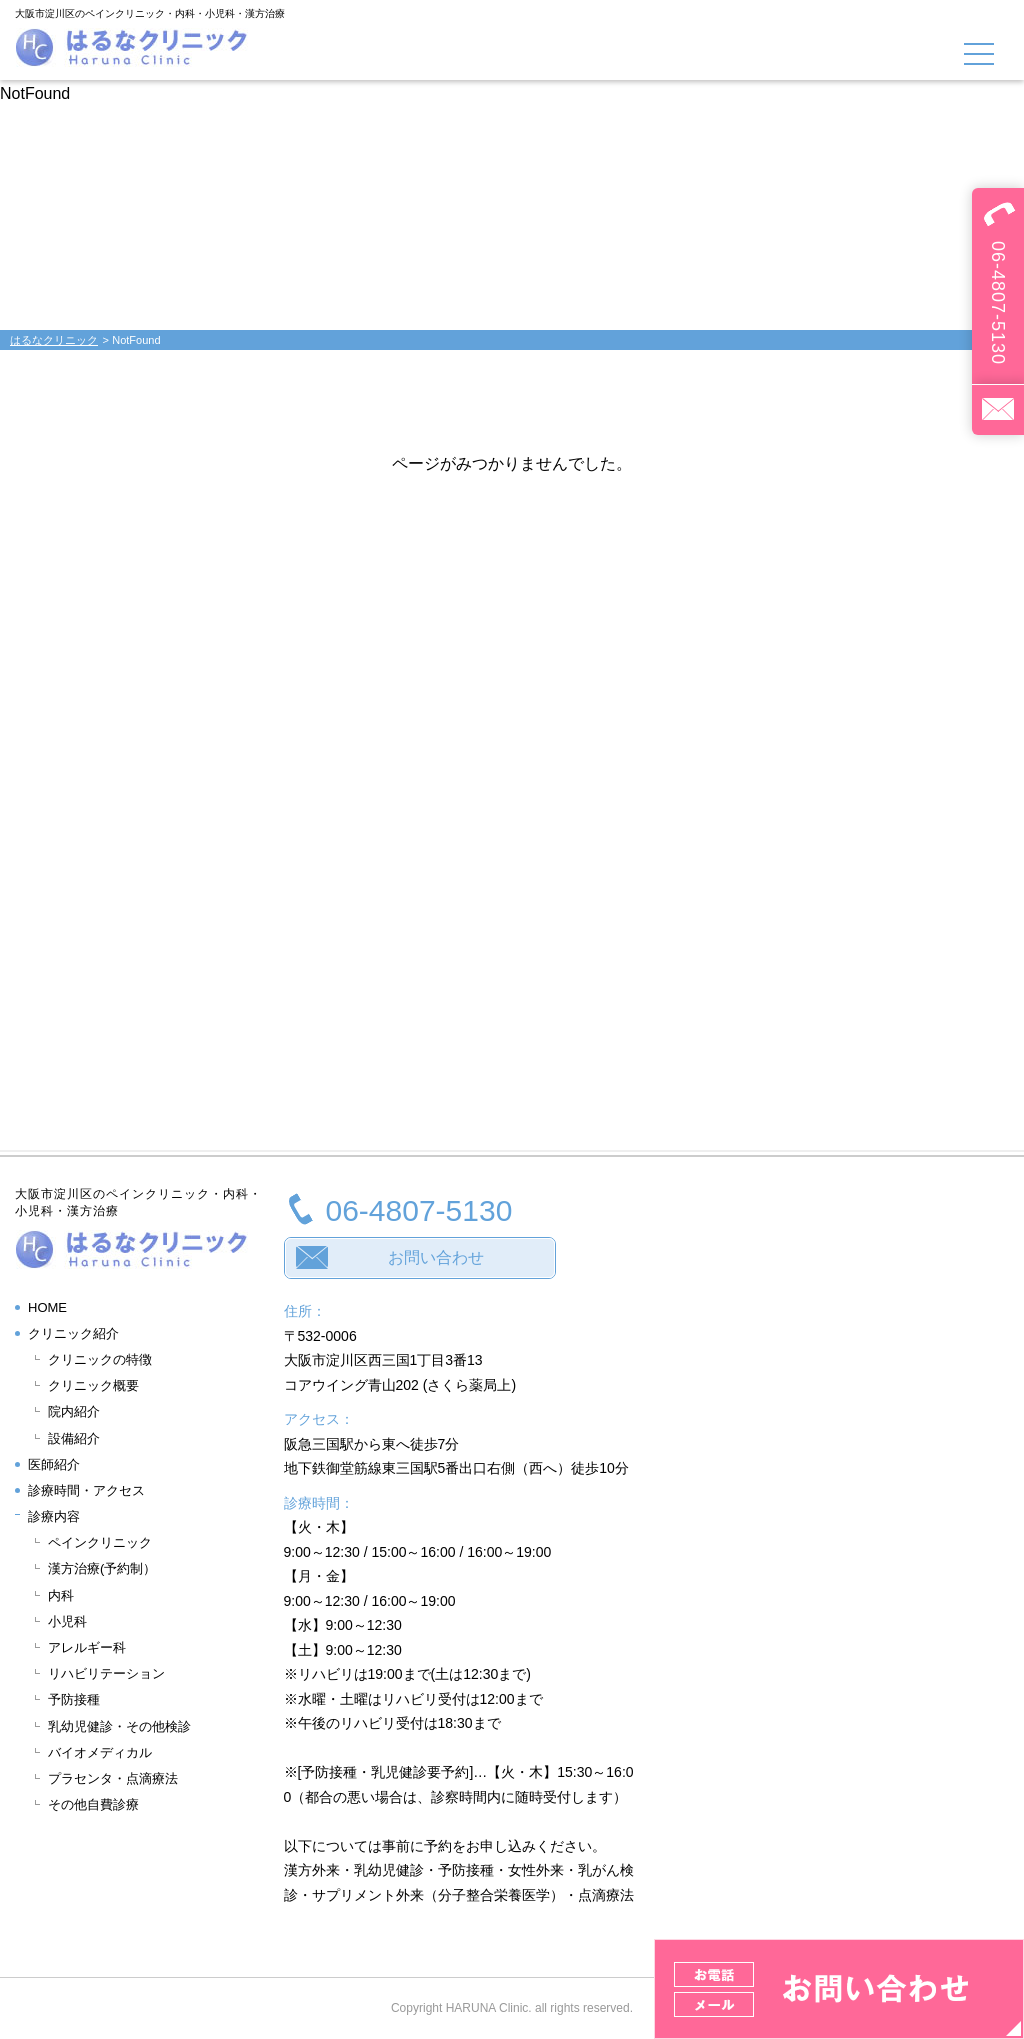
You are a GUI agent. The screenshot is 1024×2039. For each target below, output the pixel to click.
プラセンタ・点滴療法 (113, 1778)
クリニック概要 (93, 1385)
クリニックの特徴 (100, 1359)
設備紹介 (74, 1438)
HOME (47, 1307)
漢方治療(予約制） (102, 1568)
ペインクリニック (100, 1542)
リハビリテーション (106, 1673)
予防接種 (74, 1699)
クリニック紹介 (73, 1333)
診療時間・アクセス (86, 1490)
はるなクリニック (54, 340)
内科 (61, 1595)
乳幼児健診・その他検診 (119, 1726)
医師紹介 (54, 1464)
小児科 (67, 1621)
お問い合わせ (436, 1257)
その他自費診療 (93, 1804)
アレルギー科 (87, 1647)
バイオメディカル (100, 1752)
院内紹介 (74, 1411)
